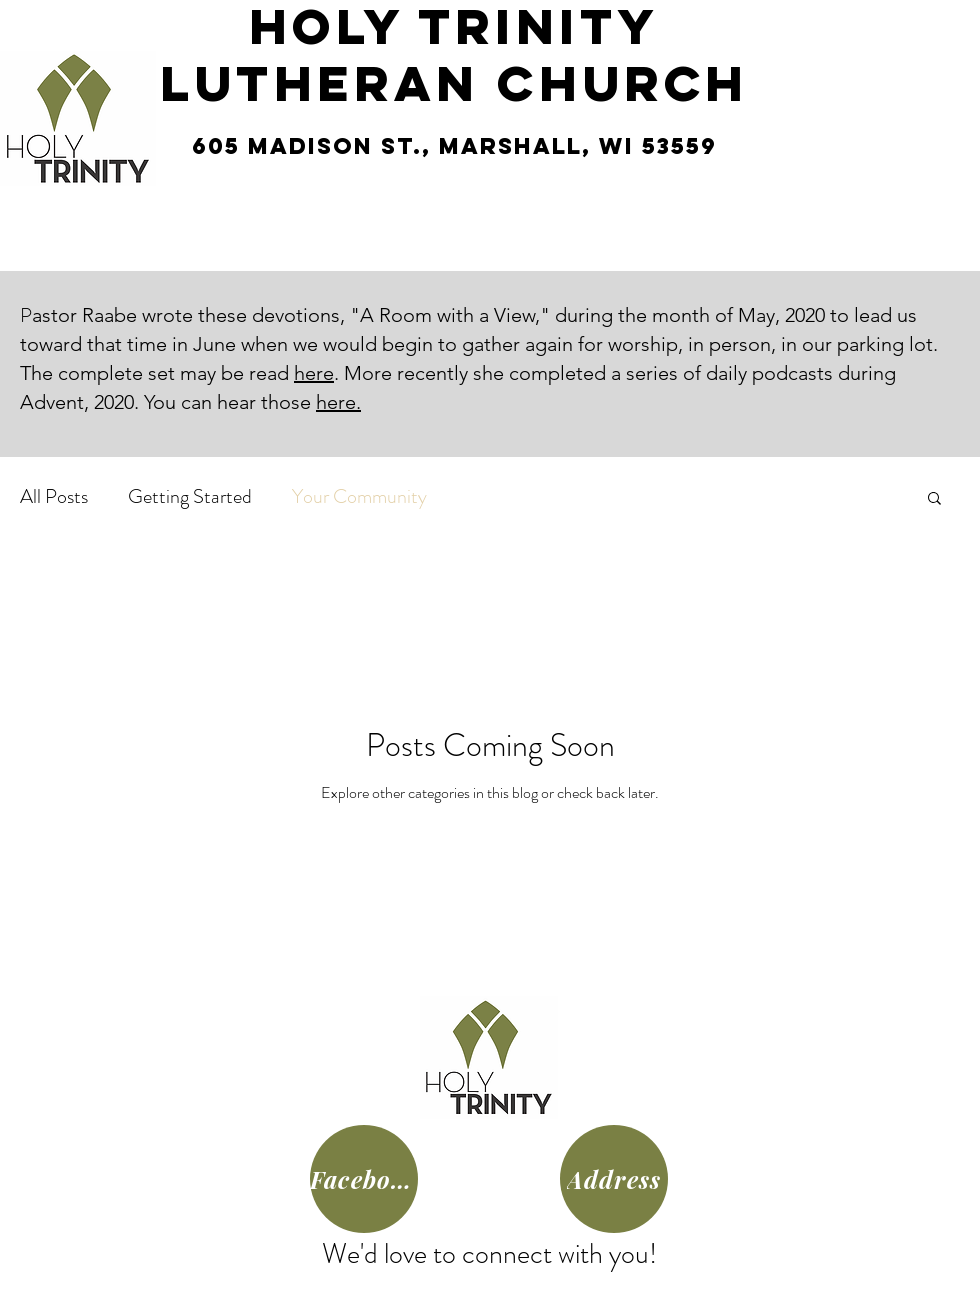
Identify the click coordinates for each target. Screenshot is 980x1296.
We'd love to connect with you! (489, 1254)
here (314, 373)
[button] (934, 499)
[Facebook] (364, 1179)
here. (338, 402)
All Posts (54, 496)
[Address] (614, 1179)
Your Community (359, 496)
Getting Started (190, 496)
